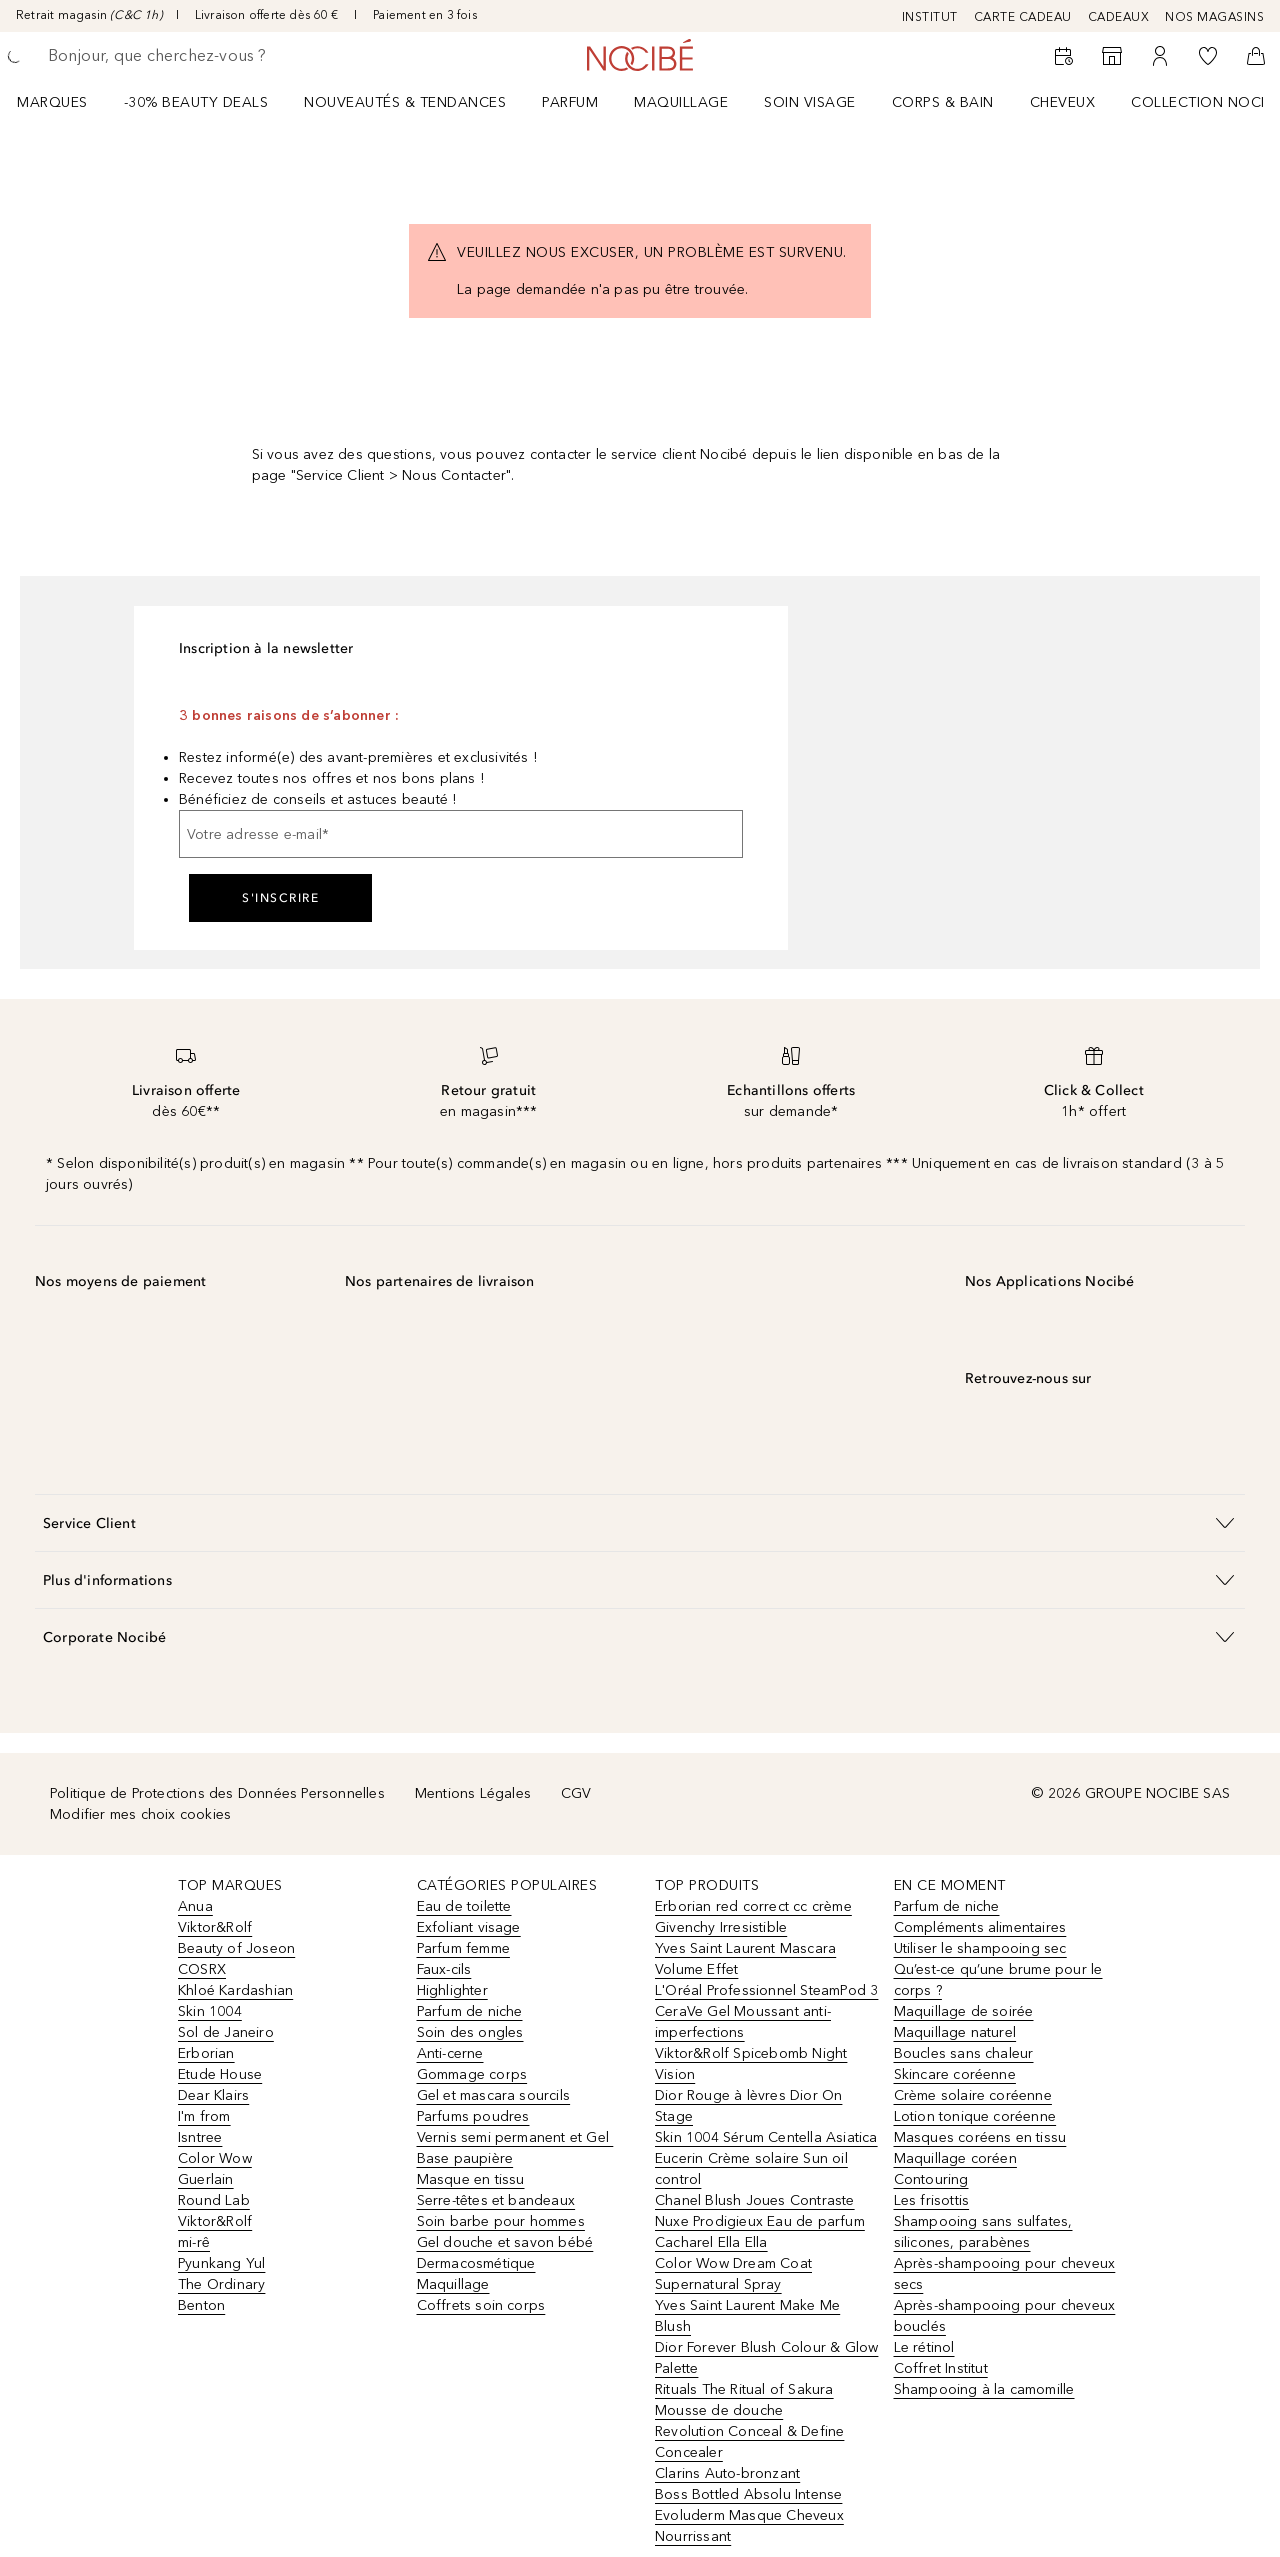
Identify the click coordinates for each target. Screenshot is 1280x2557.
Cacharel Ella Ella (711, 2242)
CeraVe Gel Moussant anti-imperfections (743, 2022)
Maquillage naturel (955, 2032)
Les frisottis (932, 2200)
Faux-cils (444, 1969)
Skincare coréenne (955, 2074)
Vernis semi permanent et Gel (515, 2137)
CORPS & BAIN (943, 102)
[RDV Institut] (1064, 56)
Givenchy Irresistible (721, 1927)
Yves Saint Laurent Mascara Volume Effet (745, 1959)
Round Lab (214, 2200)
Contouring (931, 2179)
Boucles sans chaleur (964, 2053)
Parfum (570, 102)
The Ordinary (221, 2284)
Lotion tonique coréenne (975, 2116)
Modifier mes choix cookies (140, 1814)
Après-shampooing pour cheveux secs (1005, 2274)
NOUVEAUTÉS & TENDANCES (405, 102)
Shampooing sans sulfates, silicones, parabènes (983, 2232)
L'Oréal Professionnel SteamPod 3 (766, 1990)
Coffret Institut (941, 2368)
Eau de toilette (464, 1906)
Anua (195, 1906)
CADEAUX (1119, 17)
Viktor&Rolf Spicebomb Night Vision (751, 2064)
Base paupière (465, 2158)
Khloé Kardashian (235, 1990)
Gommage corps (472, 2074)
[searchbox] (195, 56)
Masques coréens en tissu (980, 2137)
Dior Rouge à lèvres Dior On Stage (748, 2106)
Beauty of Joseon (236, 1948)
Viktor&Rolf (215, 1927)
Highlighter (452, 1990)
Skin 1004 (210, 2011)
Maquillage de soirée (964, 2011)
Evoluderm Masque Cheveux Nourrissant (749, 2526)
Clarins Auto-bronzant (727, 2473)
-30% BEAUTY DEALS (196, 102)
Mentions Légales (473, 1793)
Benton (201, 2305)
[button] (640, 1522)
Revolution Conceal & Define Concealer (749, 2442)
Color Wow (215, 2158)
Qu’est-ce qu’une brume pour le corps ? (998, 1980)
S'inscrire (280, 898)
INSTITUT (930, 17)
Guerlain (206, 2179)
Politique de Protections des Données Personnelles (217, 1793)
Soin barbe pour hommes (501, 2221)
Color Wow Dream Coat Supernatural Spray (733, 2274)
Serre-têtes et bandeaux (496, 2200)
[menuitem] (65, 102)
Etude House (220, 2074)
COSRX (202, 1969)
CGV (576, 1793)
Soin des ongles (470, 2032)
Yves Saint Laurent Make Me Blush (747, 2316)
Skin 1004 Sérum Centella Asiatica (766, 2137)
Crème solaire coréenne (973, 2095)
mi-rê (194, 2242)
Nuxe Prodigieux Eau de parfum (760, 2221)
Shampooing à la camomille (984, 2389)
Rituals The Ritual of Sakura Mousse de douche (744, 2400)
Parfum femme (463, 1948)
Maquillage (681, 102)
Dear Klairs (213, 2095)
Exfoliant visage (469, 1927)
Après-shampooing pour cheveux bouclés (1005, 2316)
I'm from (204, 2116)
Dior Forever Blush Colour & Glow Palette (766, 2358)
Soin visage (810, 102)
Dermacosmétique (476, 2263)
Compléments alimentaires (980, 1927)
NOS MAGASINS (1214, 17)
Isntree (200, 2137)
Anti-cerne (450, 2053)
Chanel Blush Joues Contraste (755, 2200)
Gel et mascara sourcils (494, 2095)
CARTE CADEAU (1023, 17)
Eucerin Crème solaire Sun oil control (751, 2169)
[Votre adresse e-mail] (461, 834)
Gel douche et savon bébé (505, 2242)
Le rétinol (924, 2347)
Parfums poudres (473, 2116)
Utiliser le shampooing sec (980, 1948)
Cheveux (1063, 102)
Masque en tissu (471, 2179)
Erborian (206, 2053)
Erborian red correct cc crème (753, 1906)
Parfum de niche (470, 2011)
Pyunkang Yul (221, 2263)
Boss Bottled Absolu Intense (748, 2494)
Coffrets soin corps (481, 2305)
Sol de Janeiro (226, 2032)
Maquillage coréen (955, 2158)
